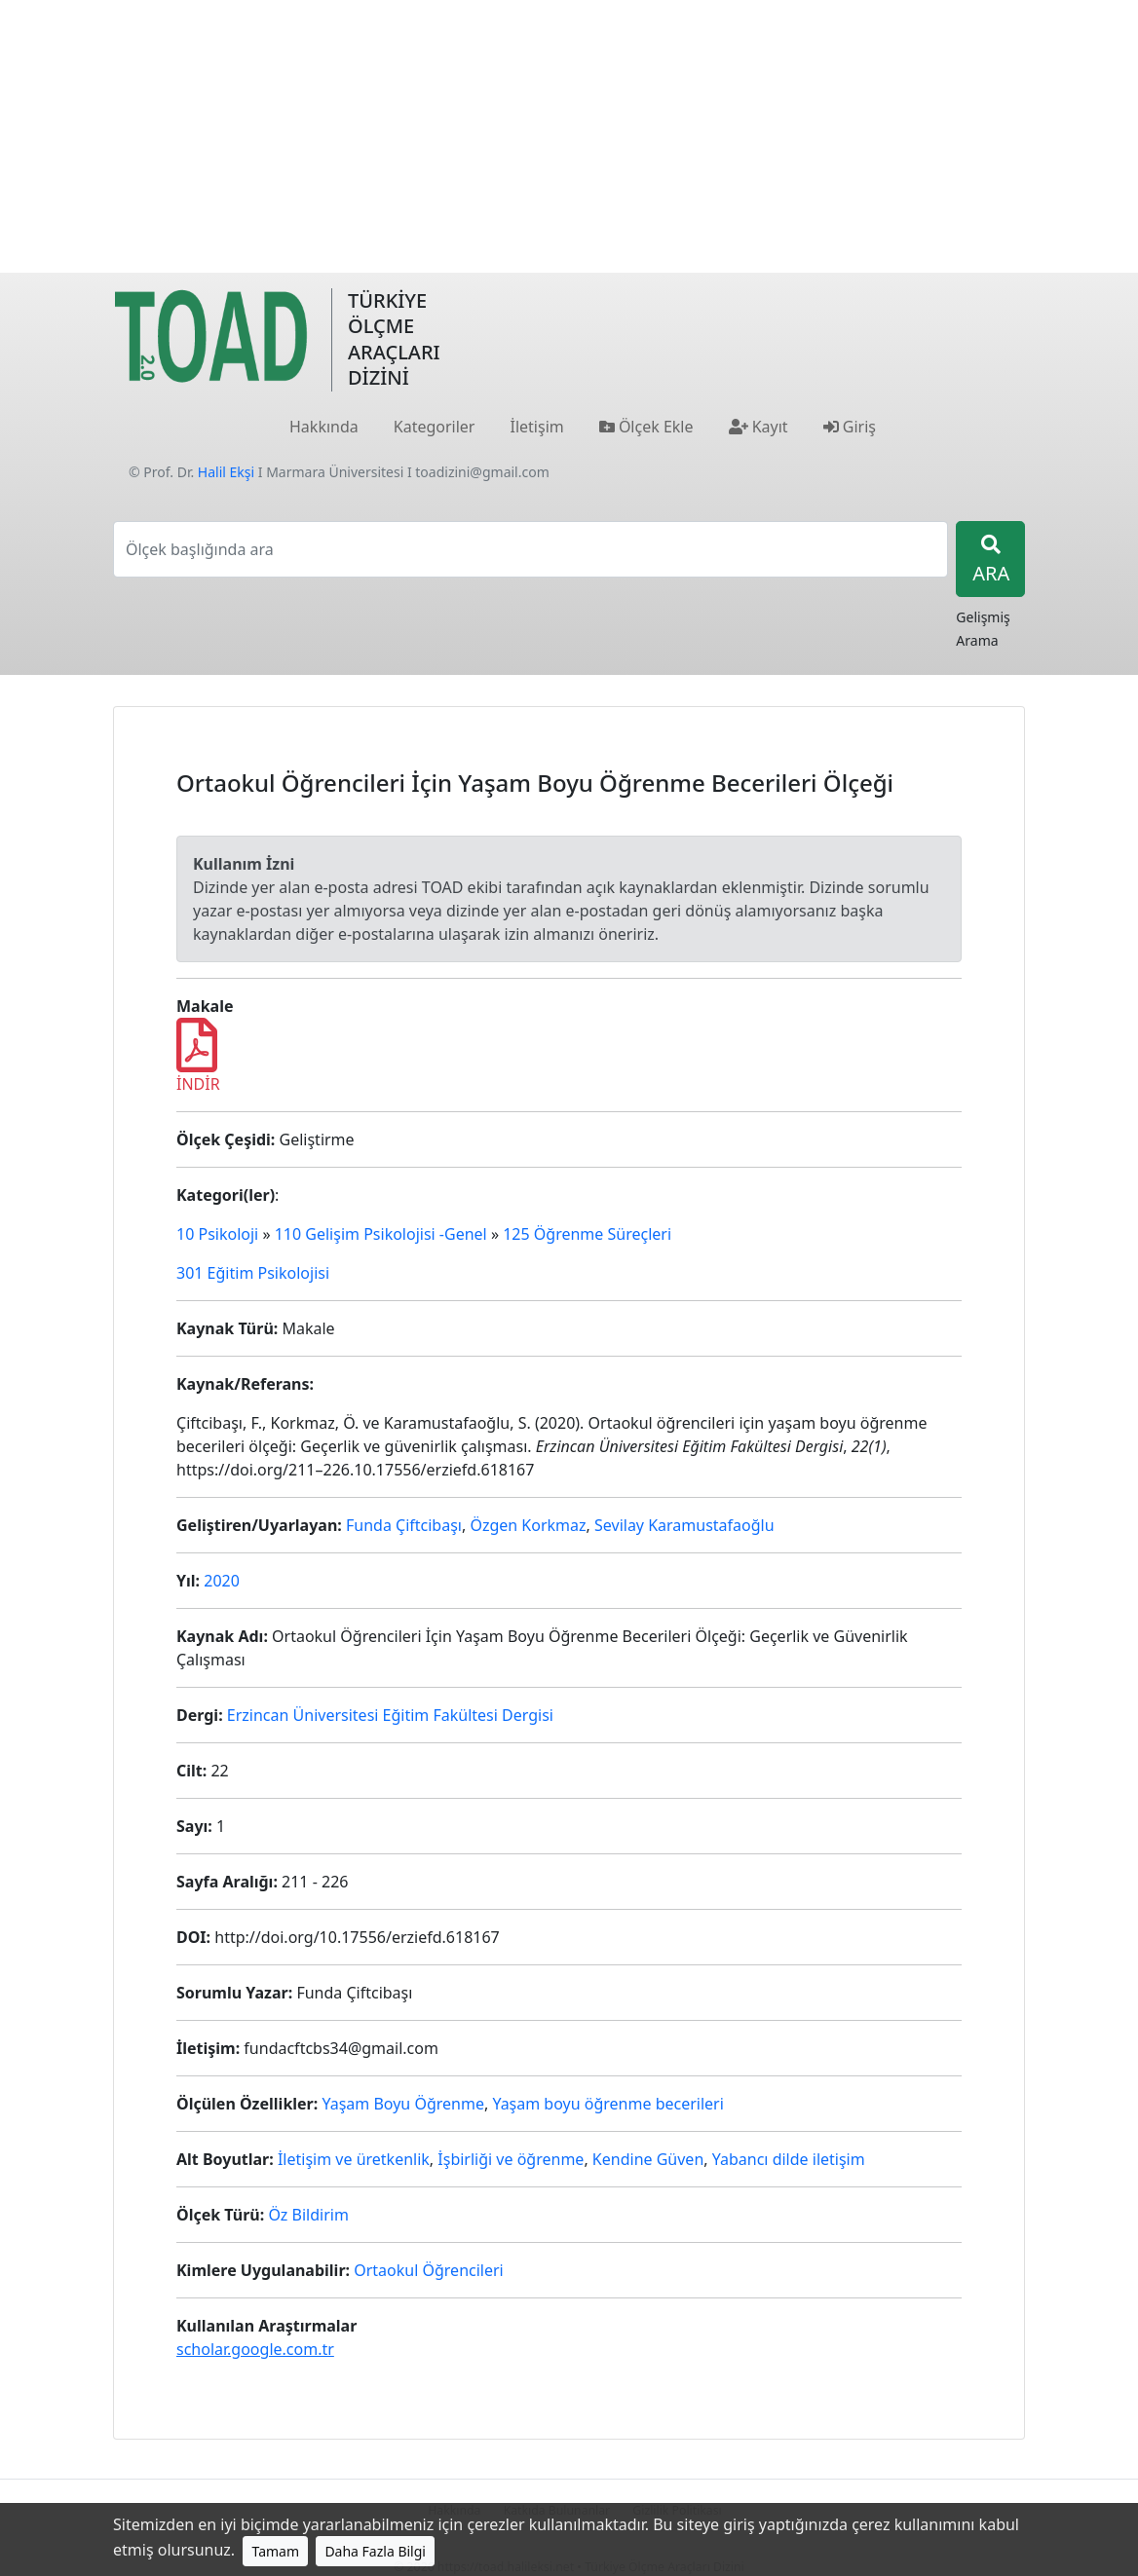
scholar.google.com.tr (255, 2349)
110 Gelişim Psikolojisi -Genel (381, 1234)
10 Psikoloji (217, 1234)
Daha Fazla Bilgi (375, 2551)
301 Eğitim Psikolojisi (252, 1273)
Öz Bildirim (308, 2214)
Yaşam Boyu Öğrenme (402, 2103)
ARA (990, 560)
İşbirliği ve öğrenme (510, 2159)
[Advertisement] (569, 136)
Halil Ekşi (226, 472)
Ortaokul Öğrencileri (429, 2270)
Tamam (275, 2551)
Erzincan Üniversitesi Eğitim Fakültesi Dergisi (390, 1715)
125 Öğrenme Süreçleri (587, 1234)
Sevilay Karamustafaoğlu (684, 1525)
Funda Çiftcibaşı (404, 1525)
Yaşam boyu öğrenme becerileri (607, 2103)
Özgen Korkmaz (528, 1525)
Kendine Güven (647, 2159)
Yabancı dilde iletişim (788, 2159)
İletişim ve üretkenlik (354, 2159)
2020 (222, 1580)
